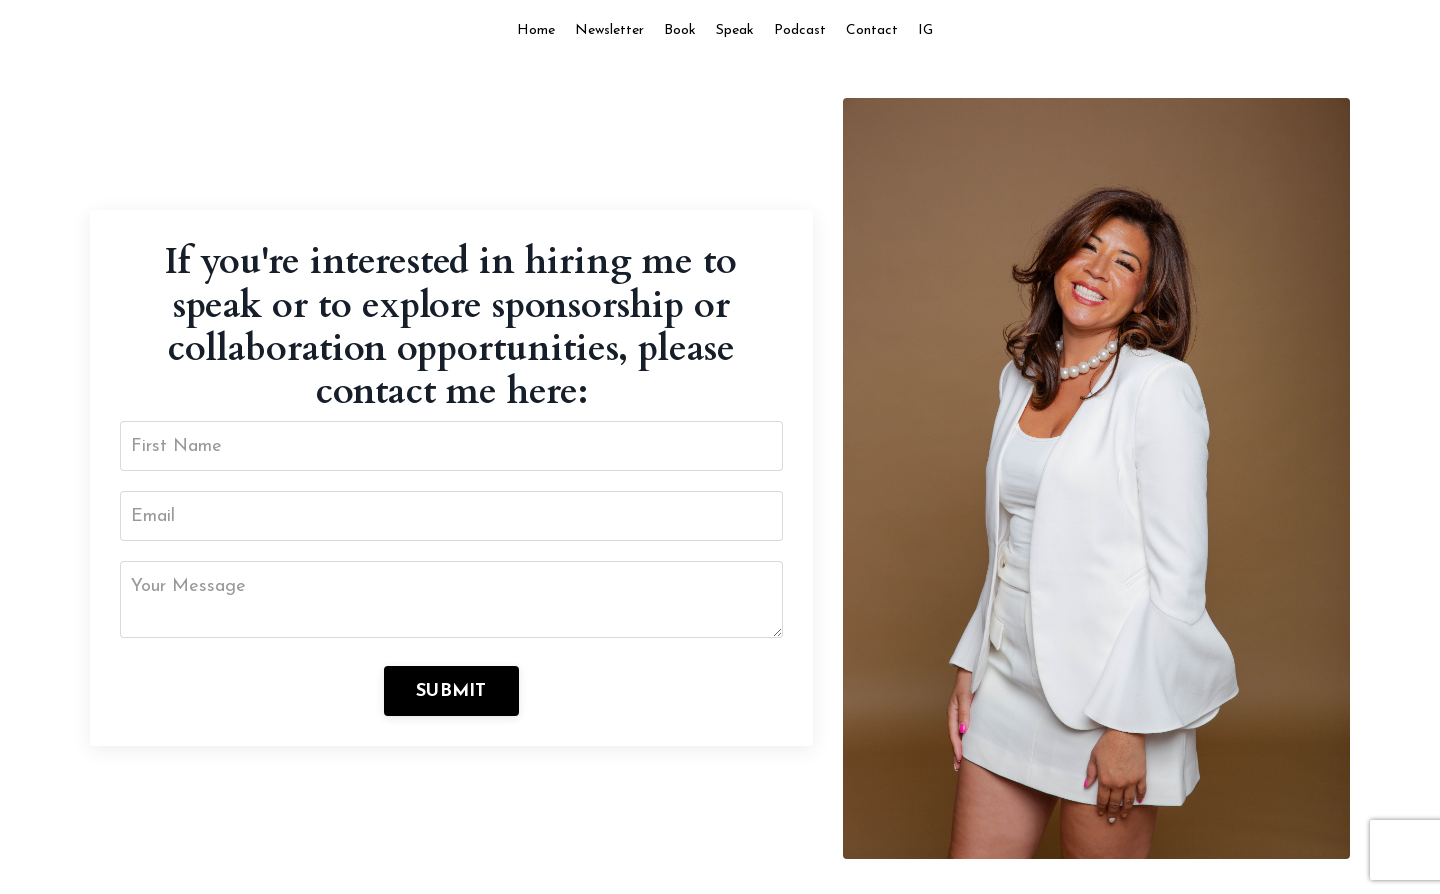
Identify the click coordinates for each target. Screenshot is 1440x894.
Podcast (800, 30)
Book (680, 30)
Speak (735, 30)
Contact (872, 30)
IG (925, 30)
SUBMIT (451, 691)
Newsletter (609, 30)
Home (536, 30)
